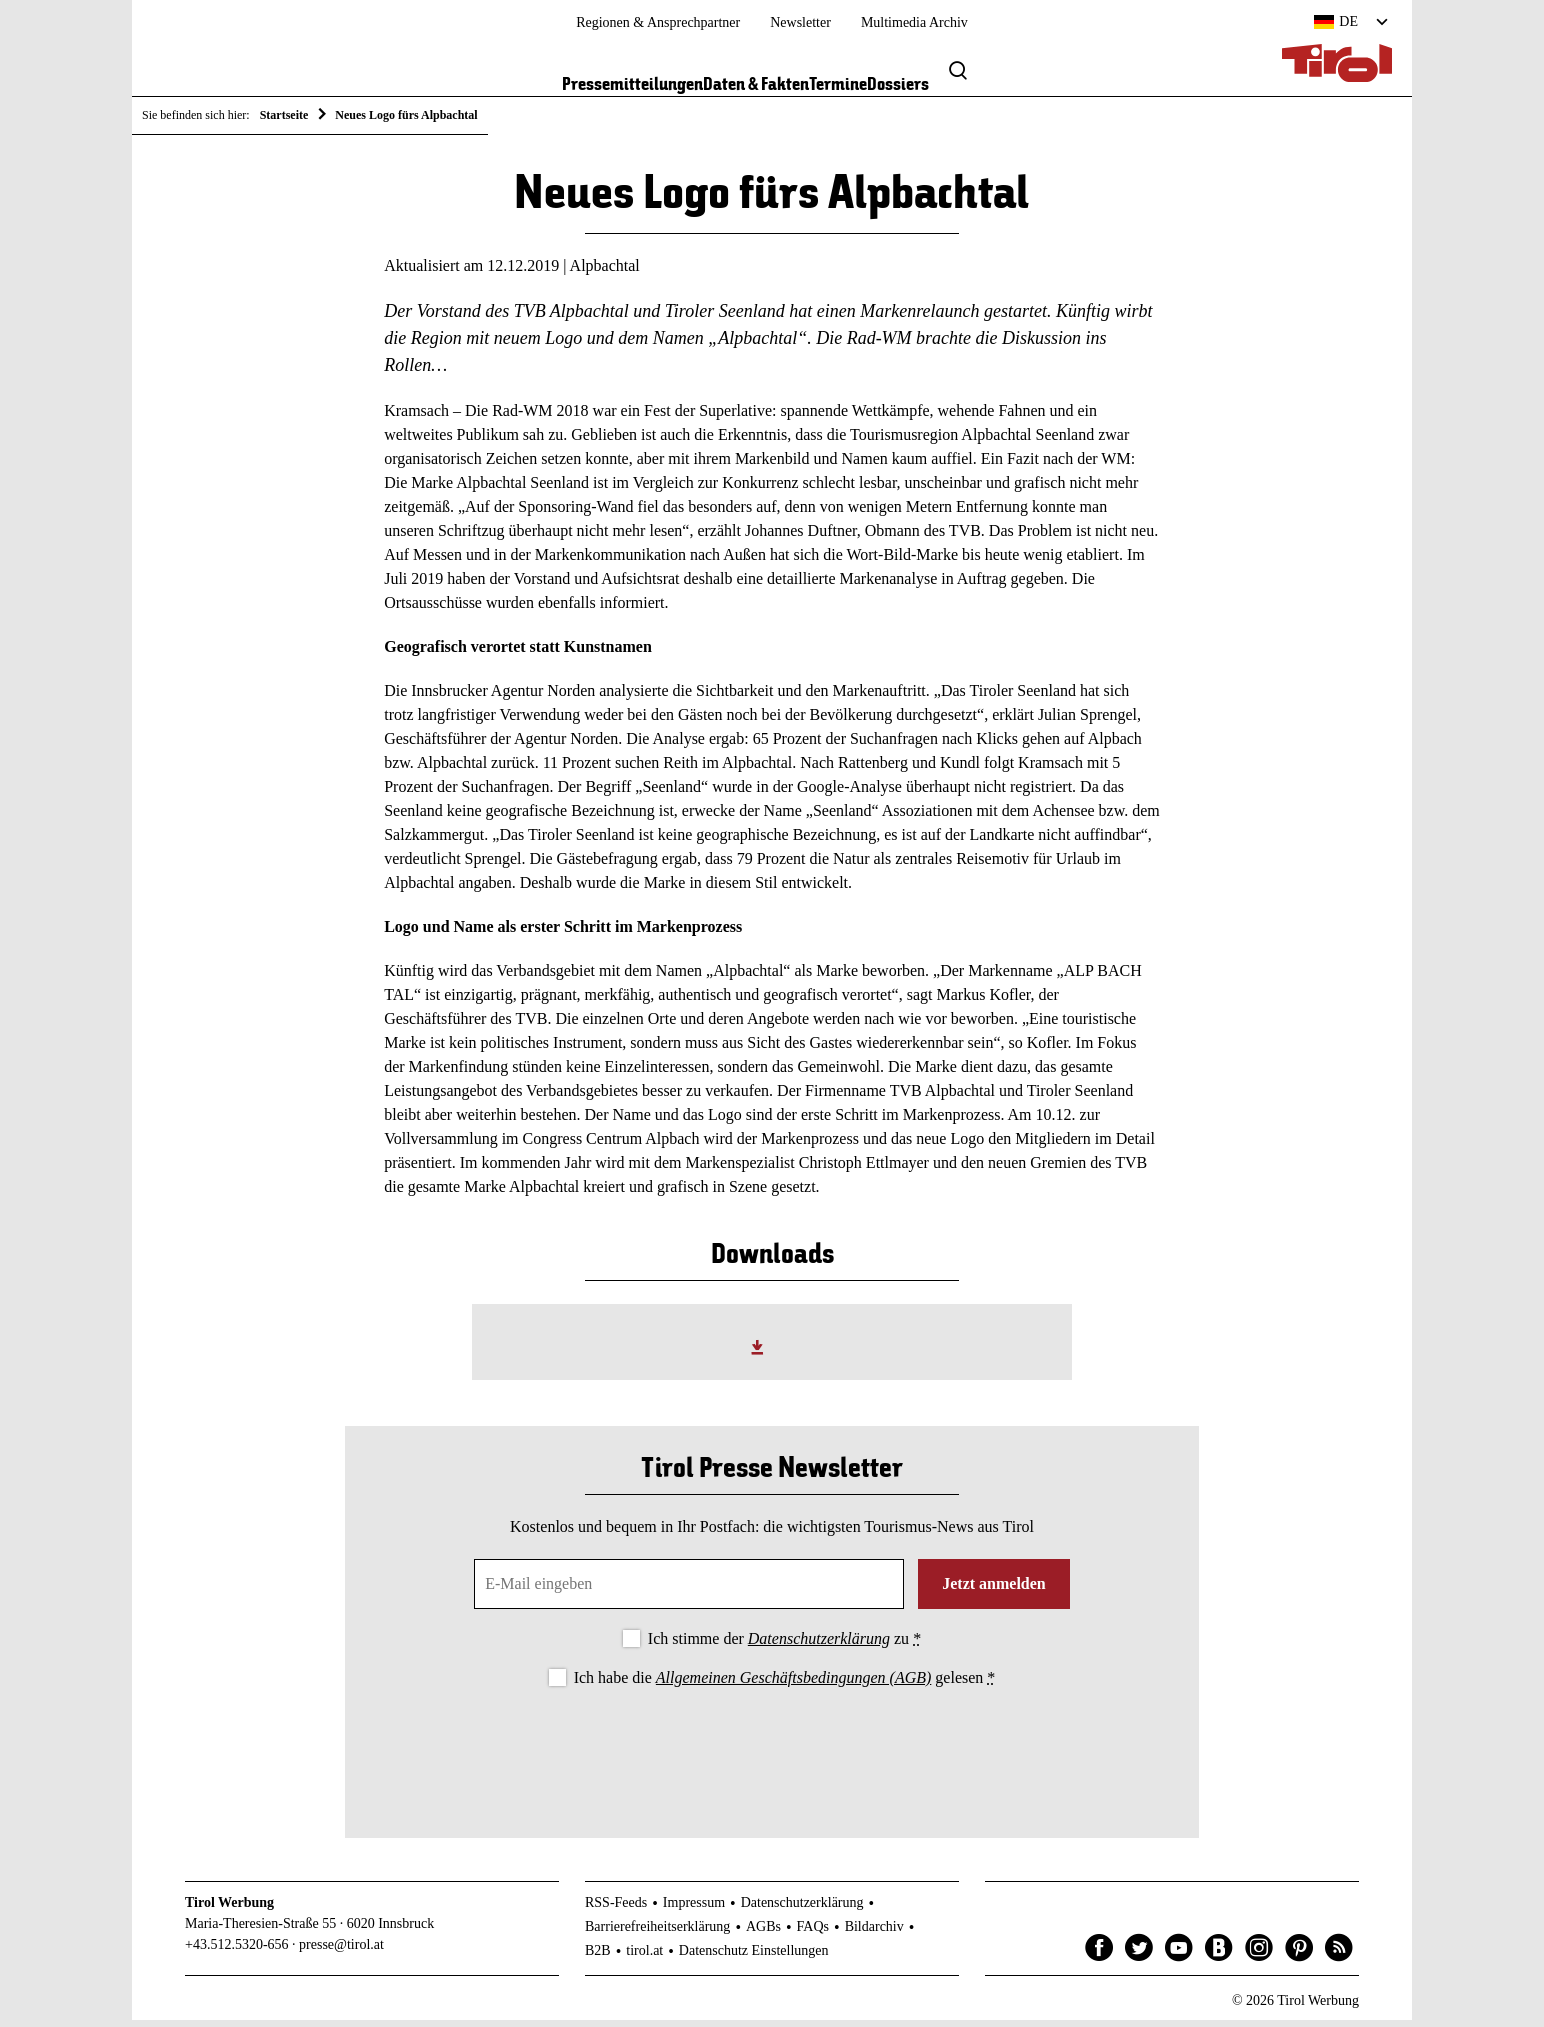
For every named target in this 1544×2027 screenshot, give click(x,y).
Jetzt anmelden (994, 1590)
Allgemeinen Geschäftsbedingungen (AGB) (793, 1684)
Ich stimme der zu (784, 1645)
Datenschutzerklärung (819, 1645)
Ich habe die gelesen (785, 1684)
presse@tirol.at (341, 1951)
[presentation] (772, 1753)
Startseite (284, 115)
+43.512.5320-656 (237, 1951)
